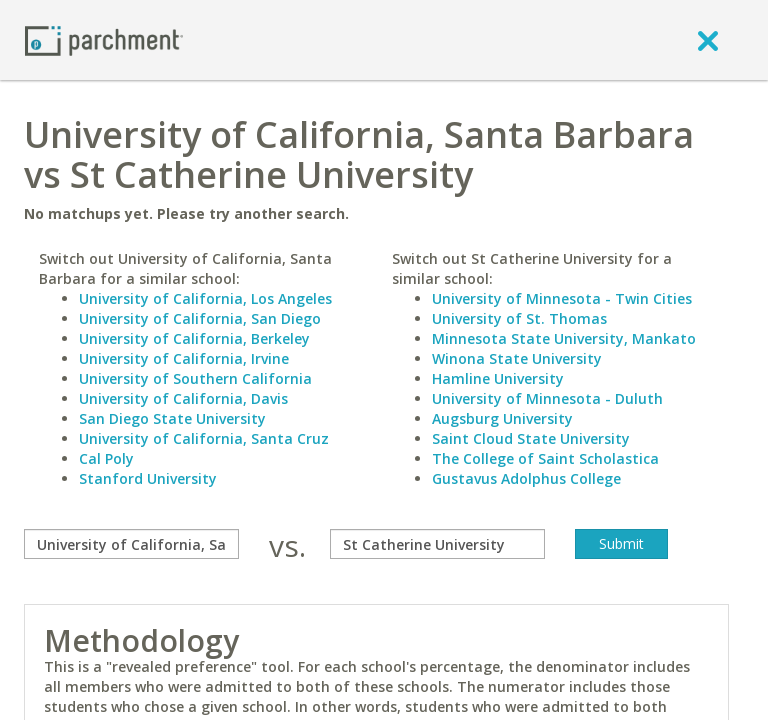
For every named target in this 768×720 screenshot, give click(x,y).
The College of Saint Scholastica (545, 458)
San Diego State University (172, 418)
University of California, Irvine (184, 358)
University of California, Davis (183, 398)
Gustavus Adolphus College (526, 478)
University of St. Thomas (519, 318)
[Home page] (104, 39)
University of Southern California (195, 378)
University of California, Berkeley (194, 338)
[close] (708, 40)
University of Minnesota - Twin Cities (562, 298)
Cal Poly (106, 458)
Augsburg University (502, 418)
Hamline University (498, 378)
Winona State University (517, 358)
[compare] (131, 544)
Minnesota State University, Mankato (564, 338)
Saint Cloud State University (531, 438)
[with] (437, 544)
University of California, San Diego (200, 318)
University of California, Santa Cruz (204, 438)
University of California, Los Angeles (205, 298)
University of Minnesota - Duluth (547, 398)
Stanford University (148, 478)
